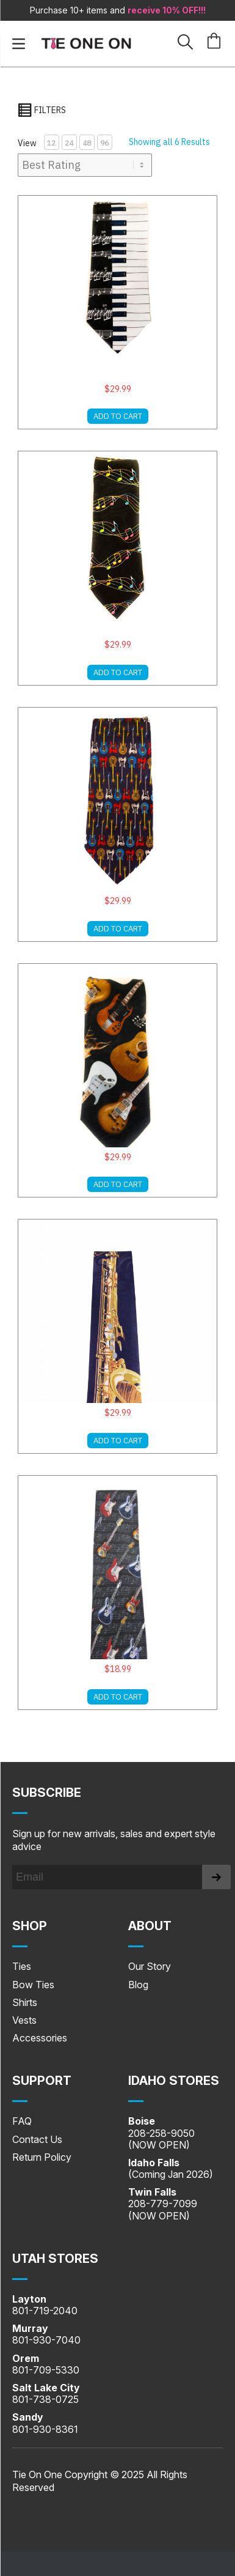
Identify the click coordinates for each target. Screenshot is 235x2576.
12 (51, 142)
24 (69, 142)
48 (86, 142)
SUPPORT (41, 2080)
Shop (29, 1926)
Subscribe (46, 1792)
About (150, 1926)
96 (104, 142)
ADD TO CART (117, 416)
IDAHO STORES (173, 2080)
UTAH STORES (55, 2258)
